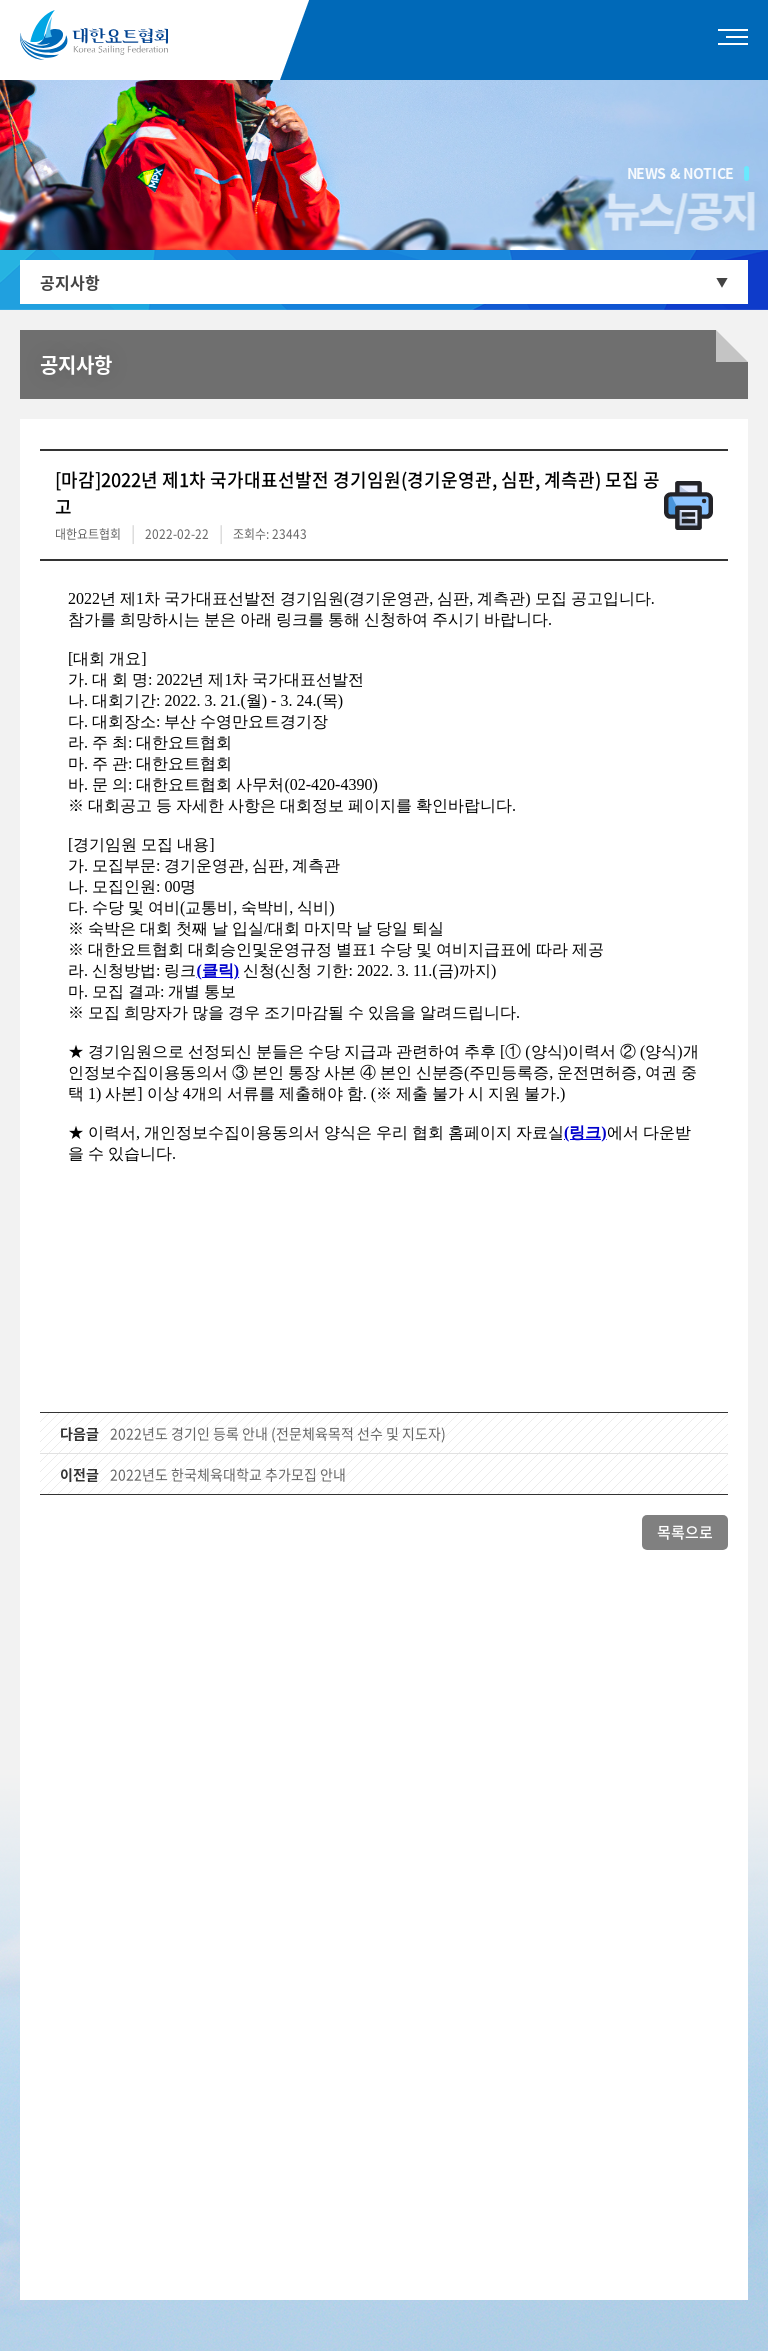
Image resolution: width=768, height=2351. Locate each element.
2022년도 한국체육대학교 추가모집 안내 (228, 1474)
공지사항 (70, 282)
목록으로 (685, 1532)
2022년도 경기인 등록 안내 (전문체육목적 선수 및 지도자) (278, 1433)
